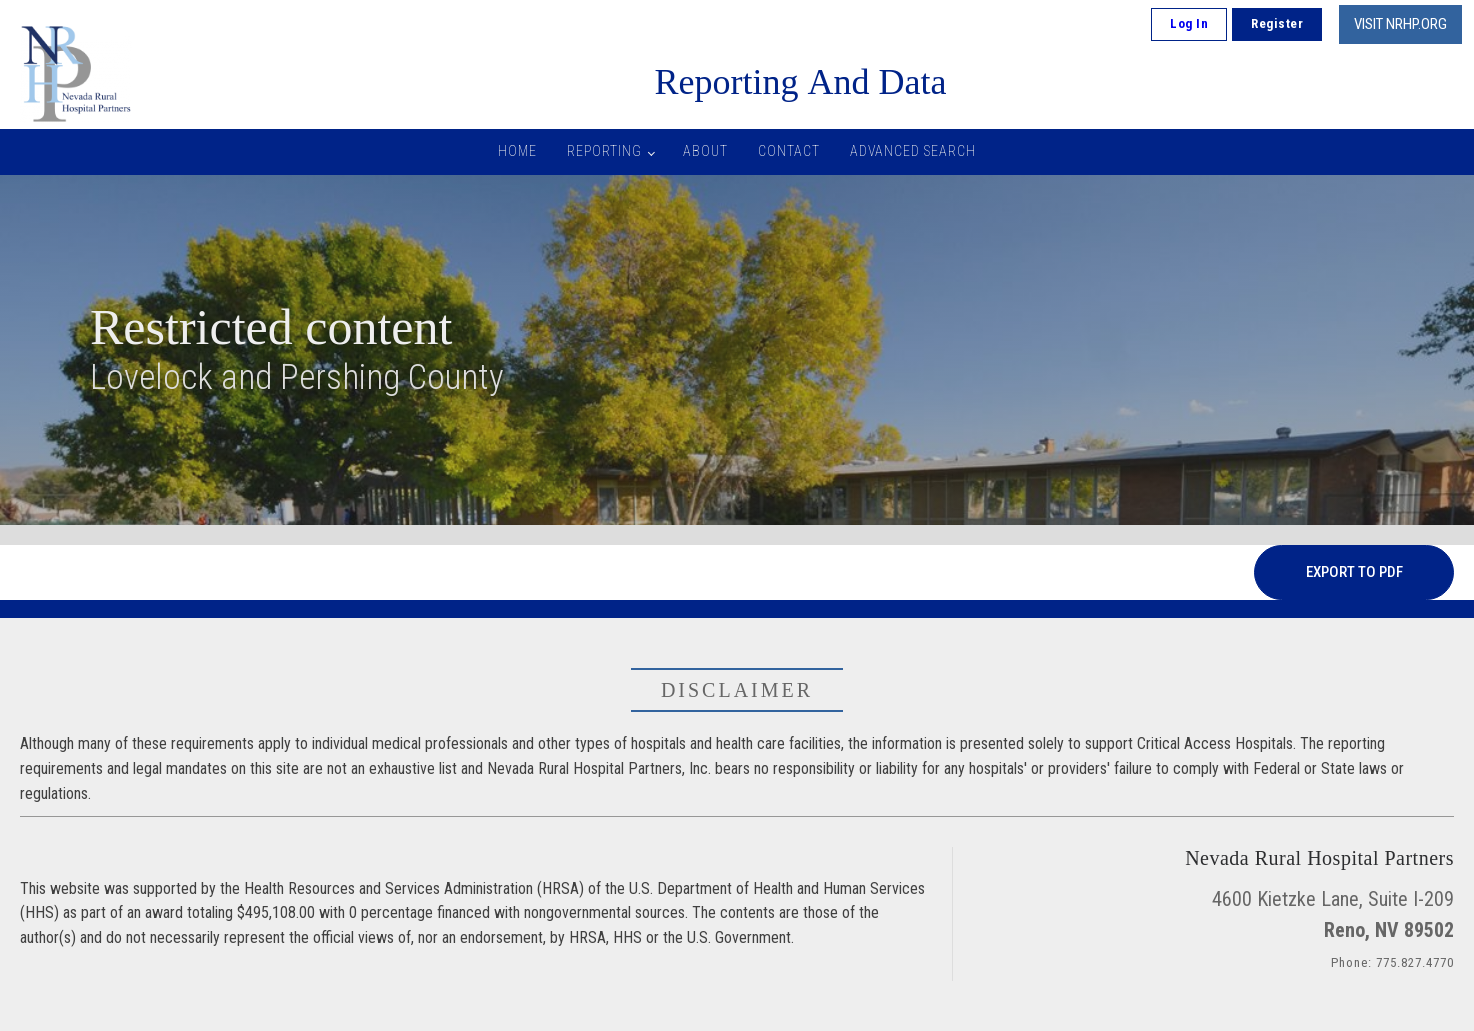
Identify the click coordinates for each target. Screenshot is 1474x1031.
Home (517, 151)
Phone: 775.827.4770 (1392, 962)
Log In (1189, 23)
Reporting (604, 151)
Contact (789, 151)
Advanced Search (913, 151)
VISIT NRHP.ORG (1400, 24)
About (705, 151)
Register (1277, 23)
